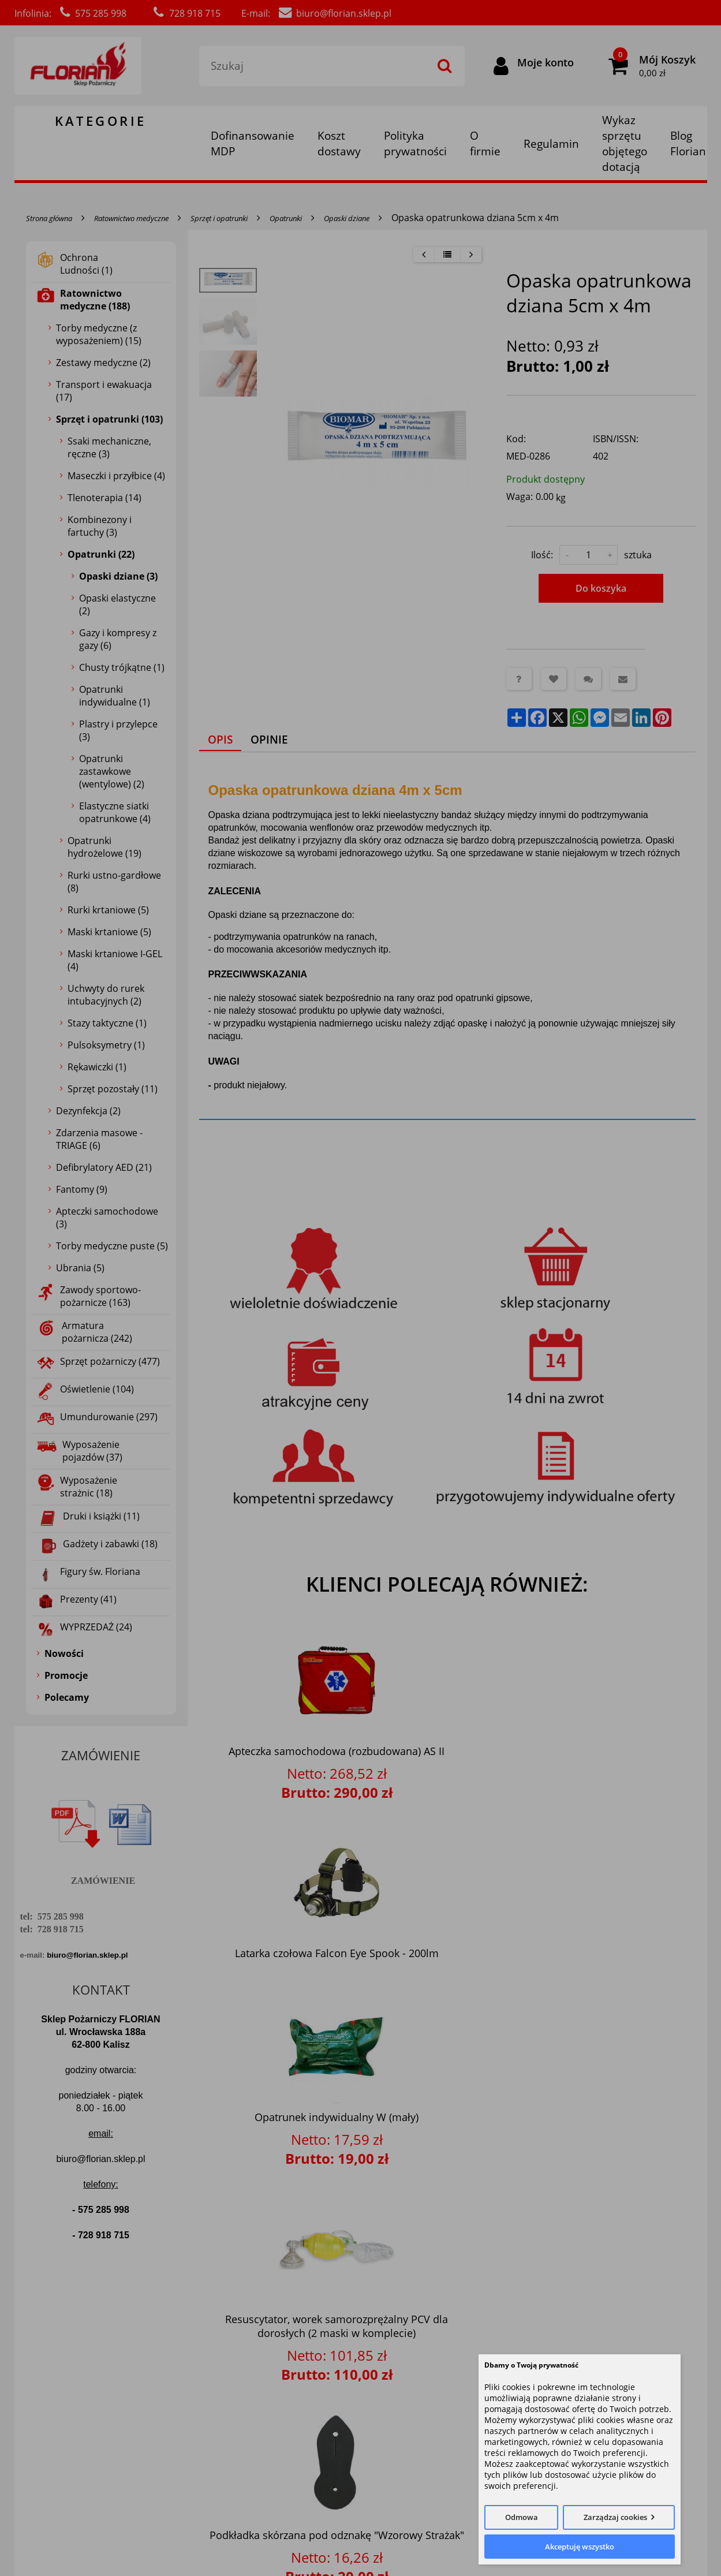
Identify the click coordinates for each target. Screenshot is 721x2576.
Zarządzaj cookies (615, 2517)
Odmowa (521, 2517)
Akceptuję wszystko (579, 2546)
